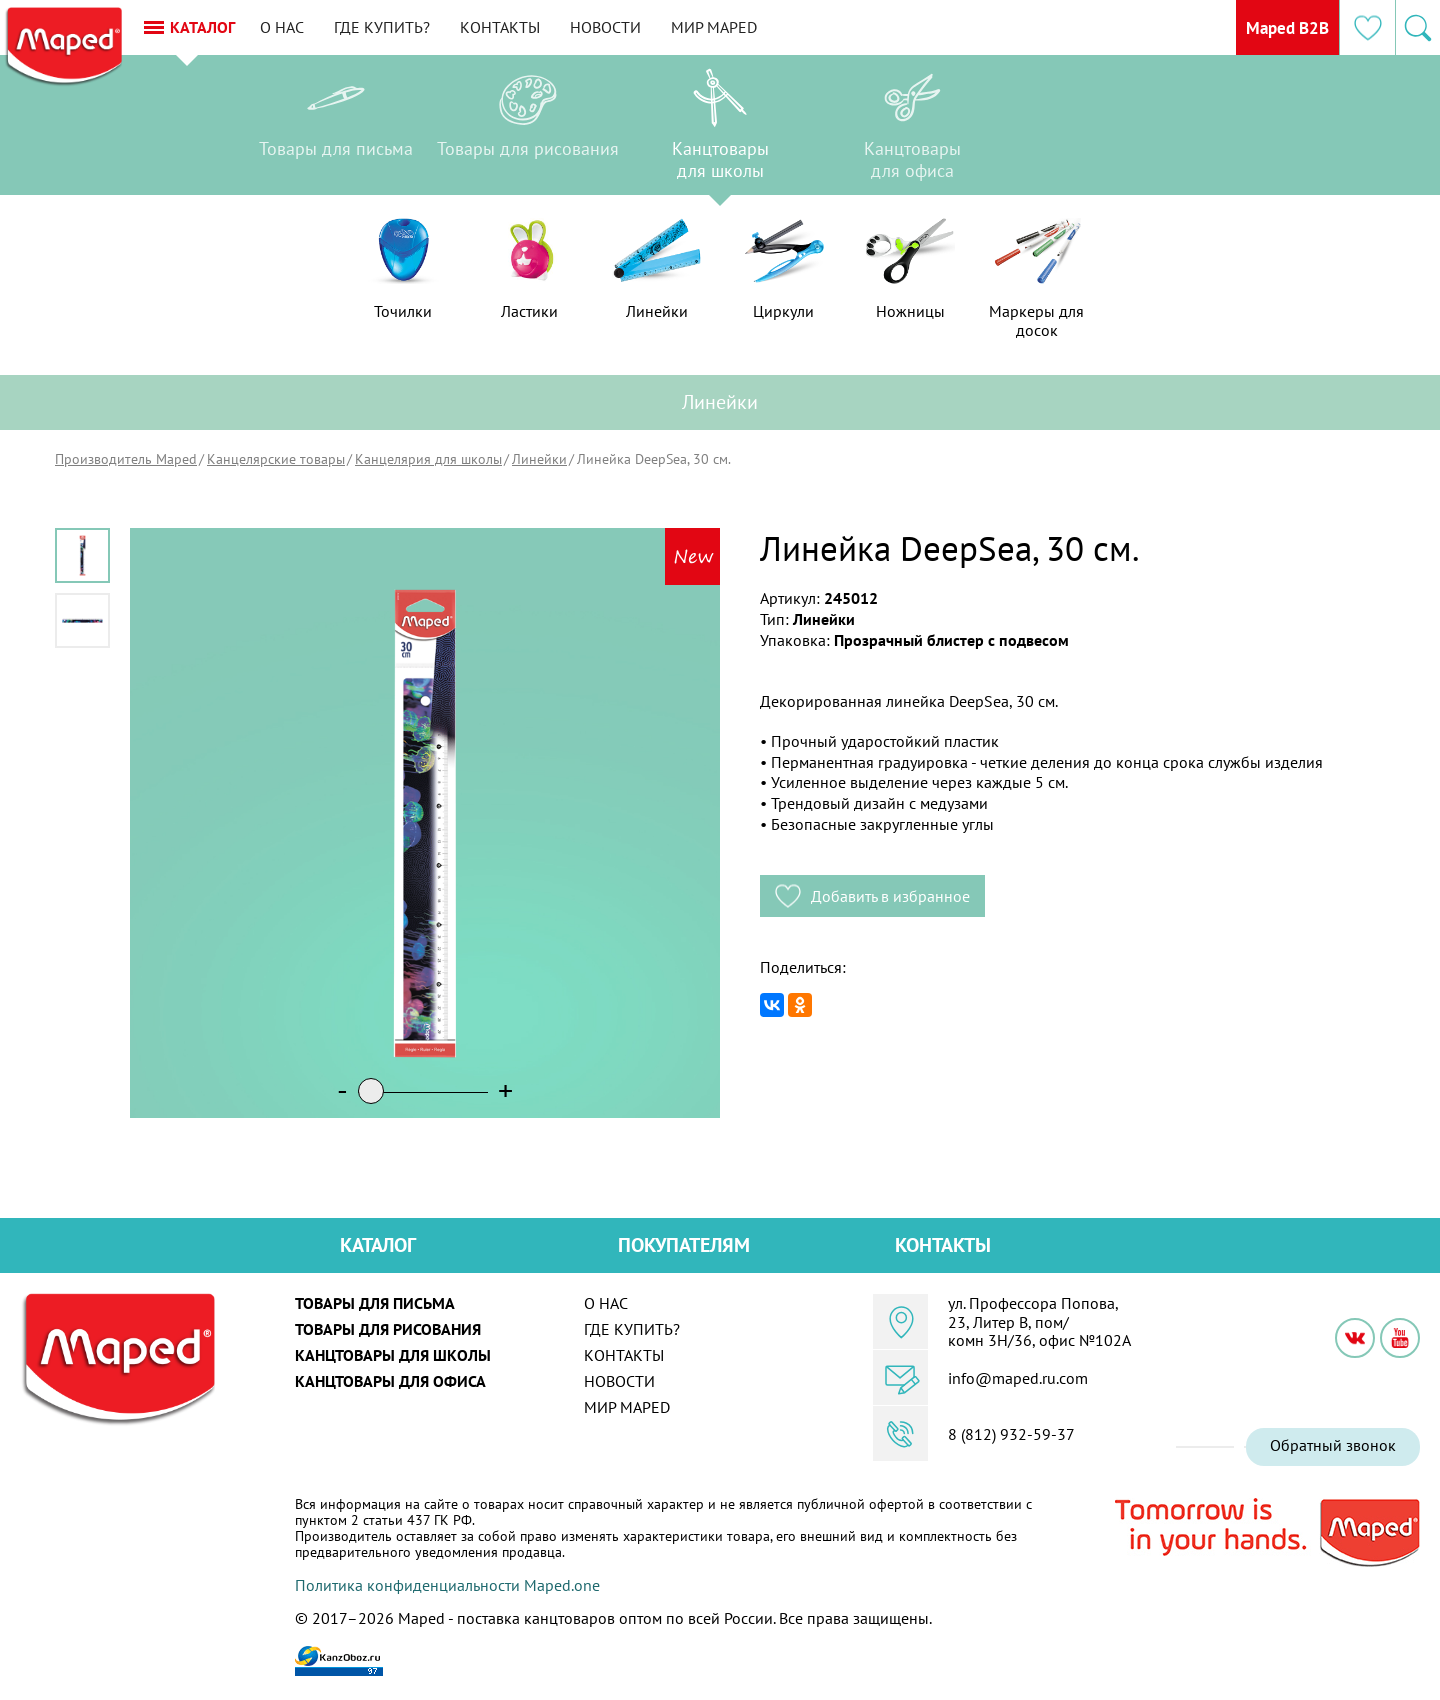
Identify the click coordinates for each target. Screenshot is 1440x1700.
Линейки (539, 459)
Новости (677, 27)
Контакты (572, 27)
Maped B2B (1269, 27)
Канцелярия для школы (428, 459)
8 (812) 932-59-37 (1011, 1434)
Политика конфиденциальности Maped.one (447, 1585)
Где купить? (454, 27)
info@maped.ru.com (1018, 1378)
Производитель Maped (126, 459)
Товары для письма (375, 1303)
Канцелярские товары (276, 459)
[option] (336, 130)
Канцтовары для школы (393, 1355)
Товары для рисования (388, 1329)
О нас (354, 27)
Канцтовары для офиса (390, 1381)
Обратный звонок (1333, 1445)
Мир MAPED (786, 27)
